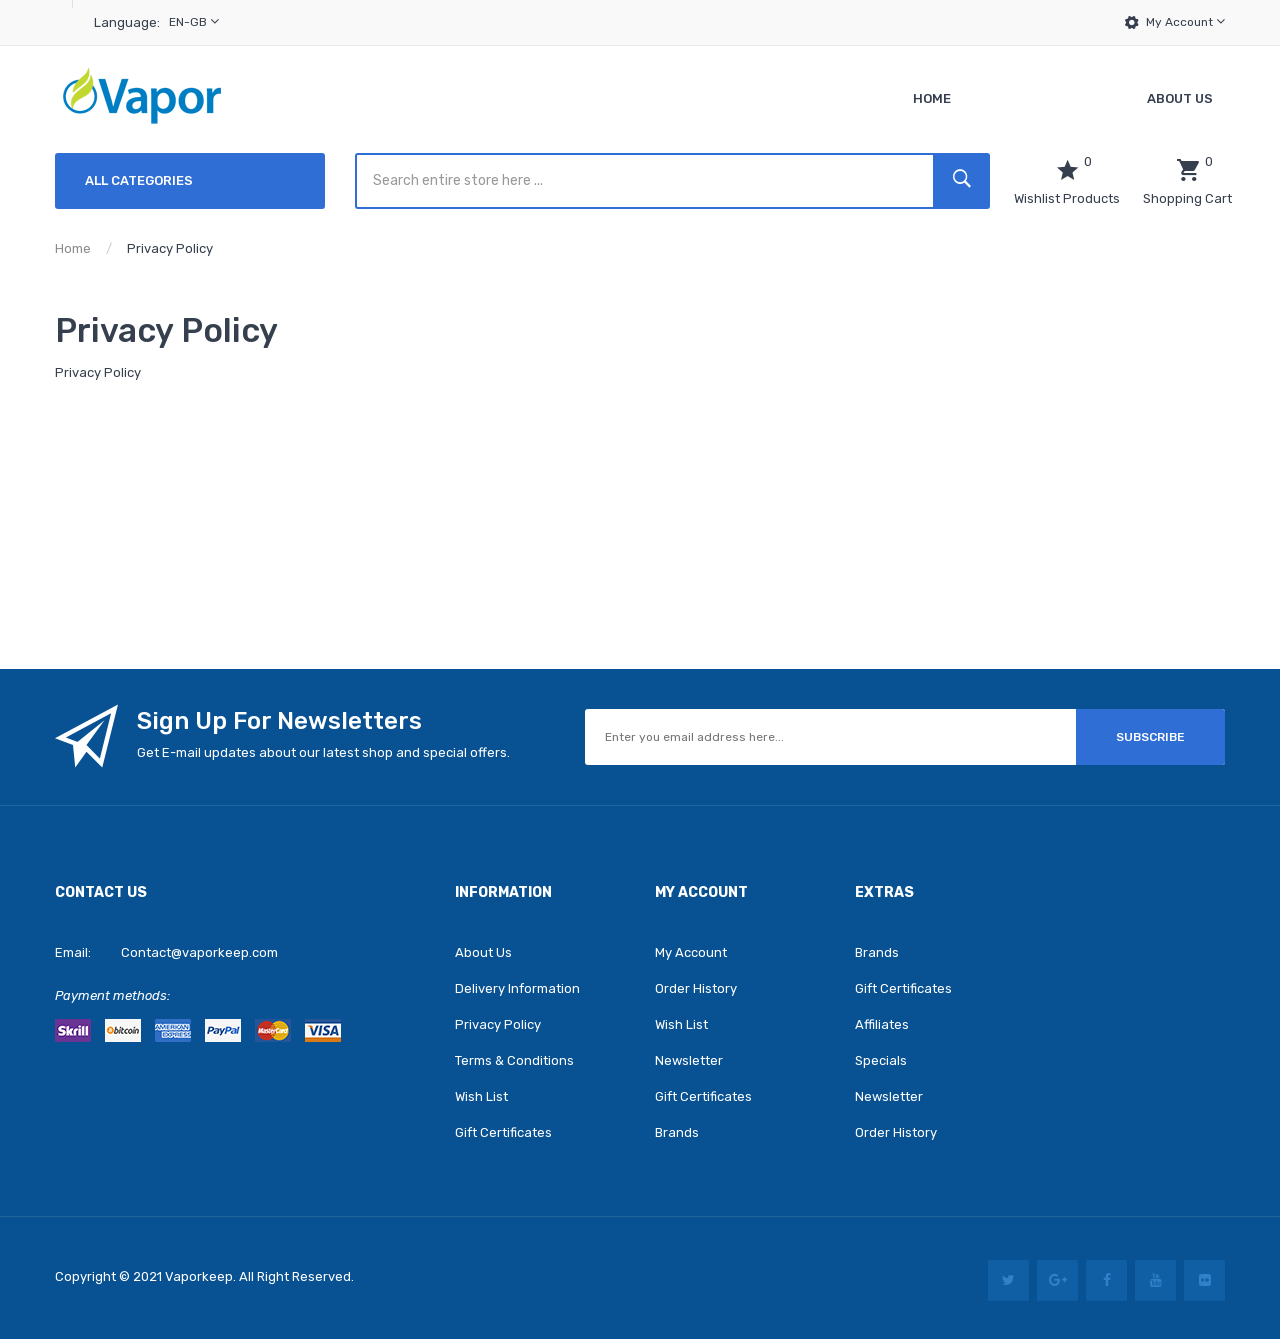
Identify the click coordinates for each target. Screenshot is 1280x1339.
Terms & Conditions (514, 1060)
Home (73, 248)
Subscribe (1150, 737)
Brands (677, 1132)
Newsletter (689, 1060)
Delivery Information (517, 988)
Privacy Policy (170, 248)
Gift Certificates (503, 1132)
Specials (881, 1060)
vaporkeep (199, 1276)
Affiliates (882, 1024)
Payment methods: (112, 995)
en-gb (194, 21)
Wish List (481, 1096)
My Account (1185, 21)
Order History (696, 988)
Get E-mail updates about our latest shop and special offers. (323, 752)
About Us (483, 952)
